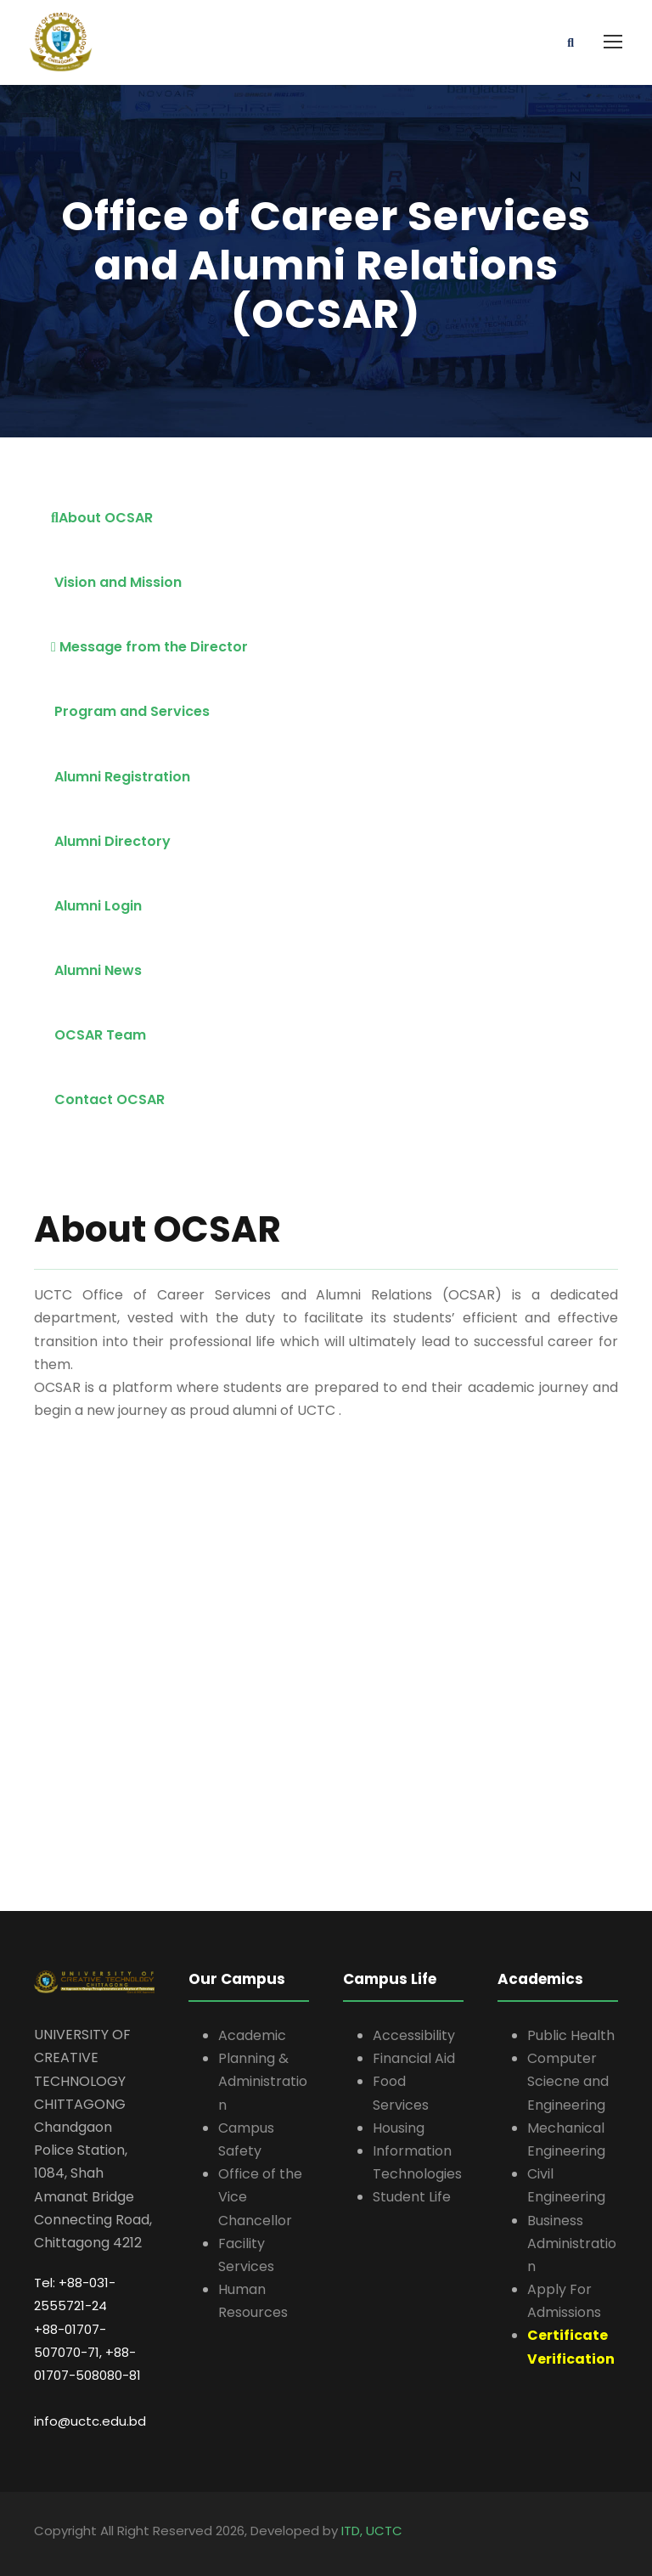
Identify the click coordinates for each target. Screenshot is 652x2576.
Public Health (571, 2035)
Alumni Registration (120, 776)
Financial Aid (414, 2058)
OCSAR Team (98, 1035)
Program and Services (130, 711)
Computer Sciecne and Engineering (568, 2081)
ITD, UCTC (371, 2530)
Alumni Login (96, 906)
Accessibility (414, 2035)
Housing (398, 2128)
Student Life (412, 2197)
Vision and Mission (116, 582)
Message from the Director (149, 647)
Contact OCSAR (108, 1099)
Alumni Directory (111, 841)
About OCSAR (102, 517)
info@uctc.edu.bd (90, 2421)
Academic (252, 2035)
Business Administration (571, 2243)
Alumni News (96, 970)
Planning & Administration (262, 2081)
